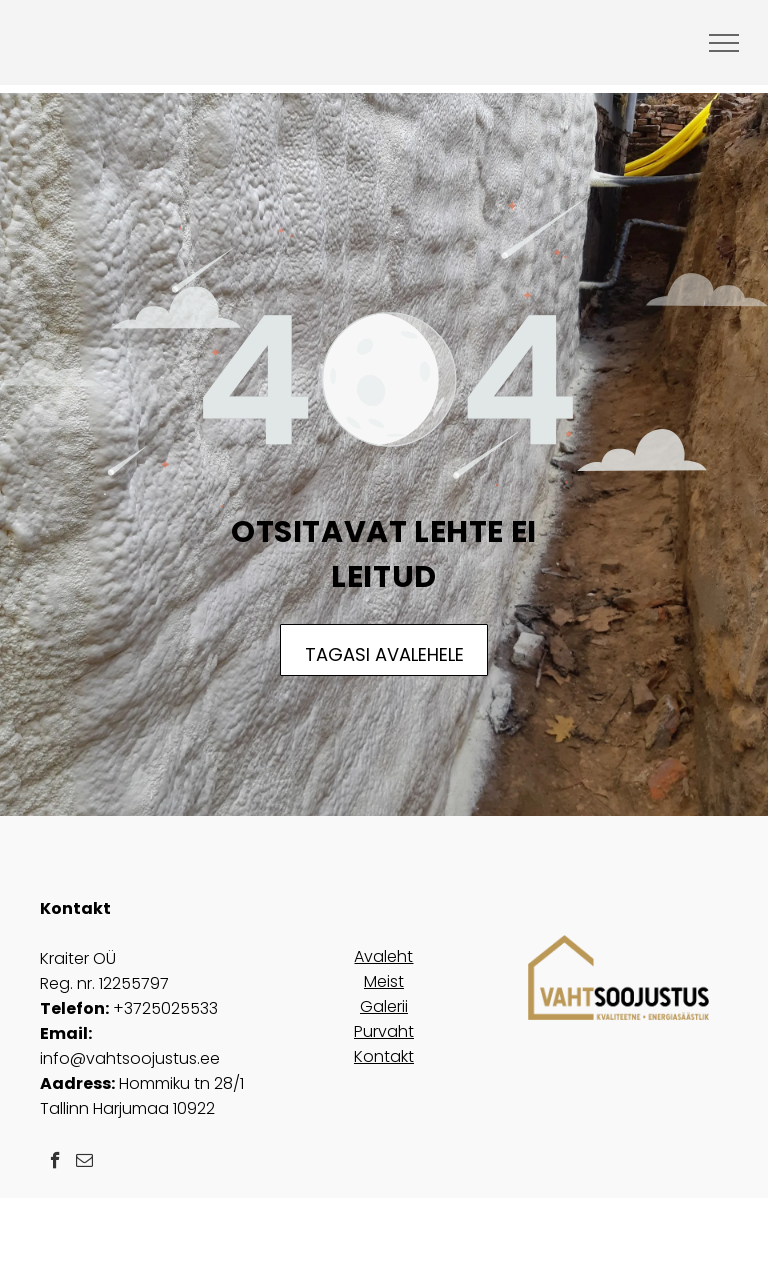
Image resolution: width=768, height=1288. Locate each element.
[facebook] (55, 1163)
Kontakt (384, 1056)
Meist (384, 981)
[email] (84, 1163)
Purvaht (384, 1031)
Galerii (384, 1006)
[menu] (724, 43)
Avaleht (383, 956)
